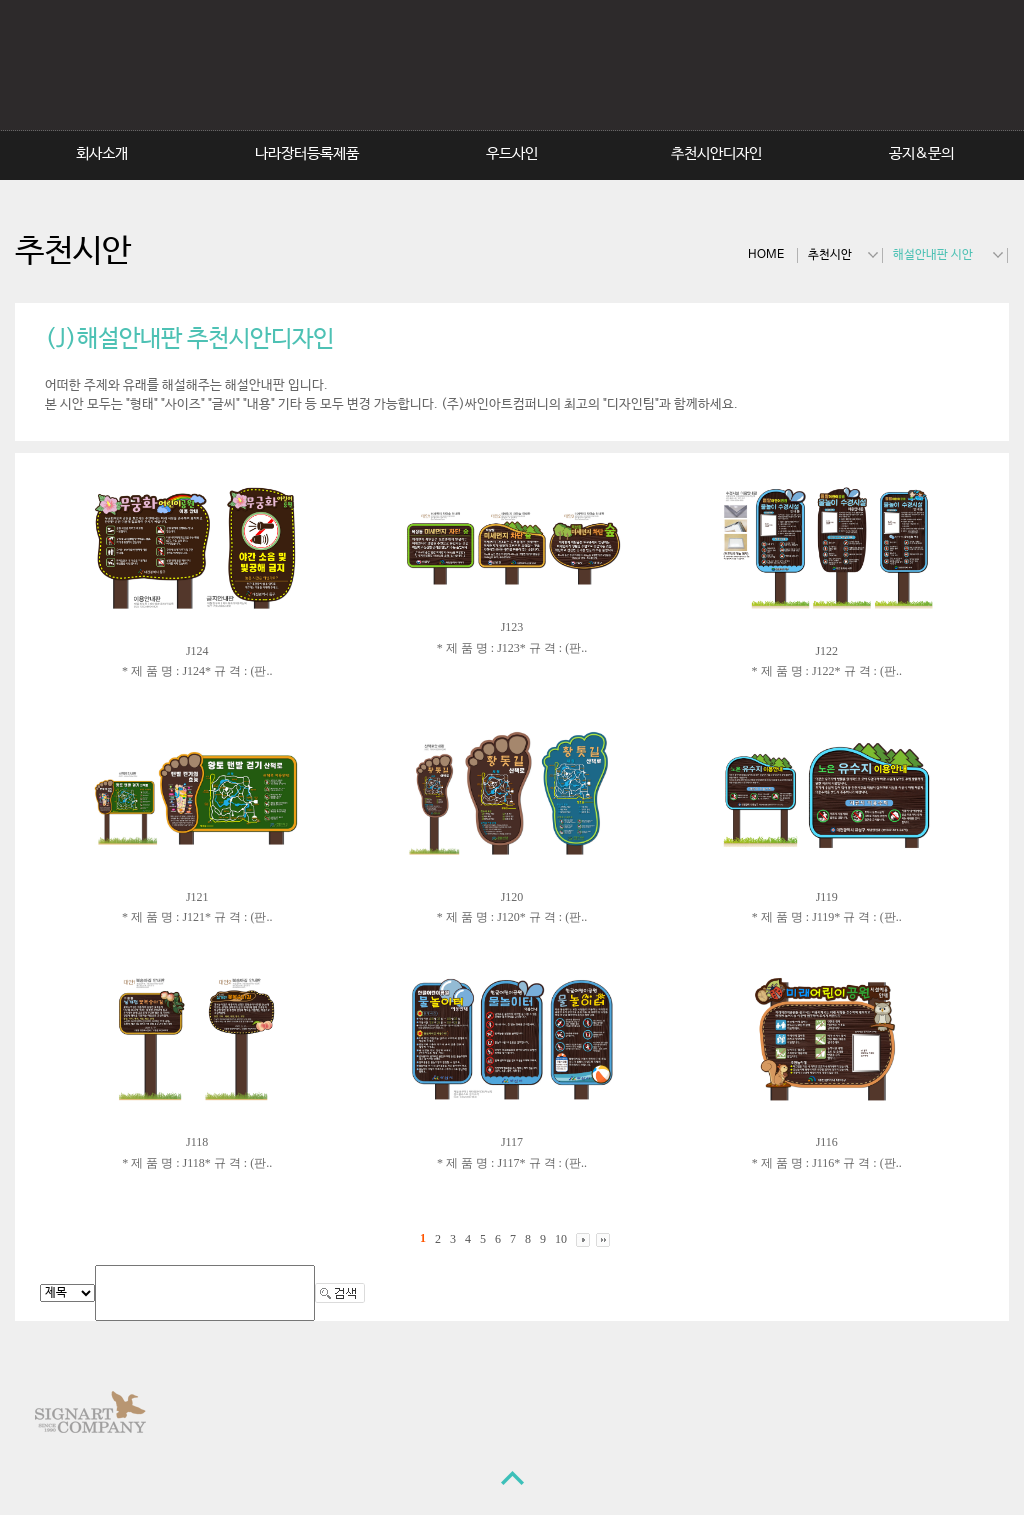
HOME (766, 255)
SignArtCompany (640, 74)
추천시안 (830, 255)
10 (561, 1239)
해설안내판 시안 (933, 255)
